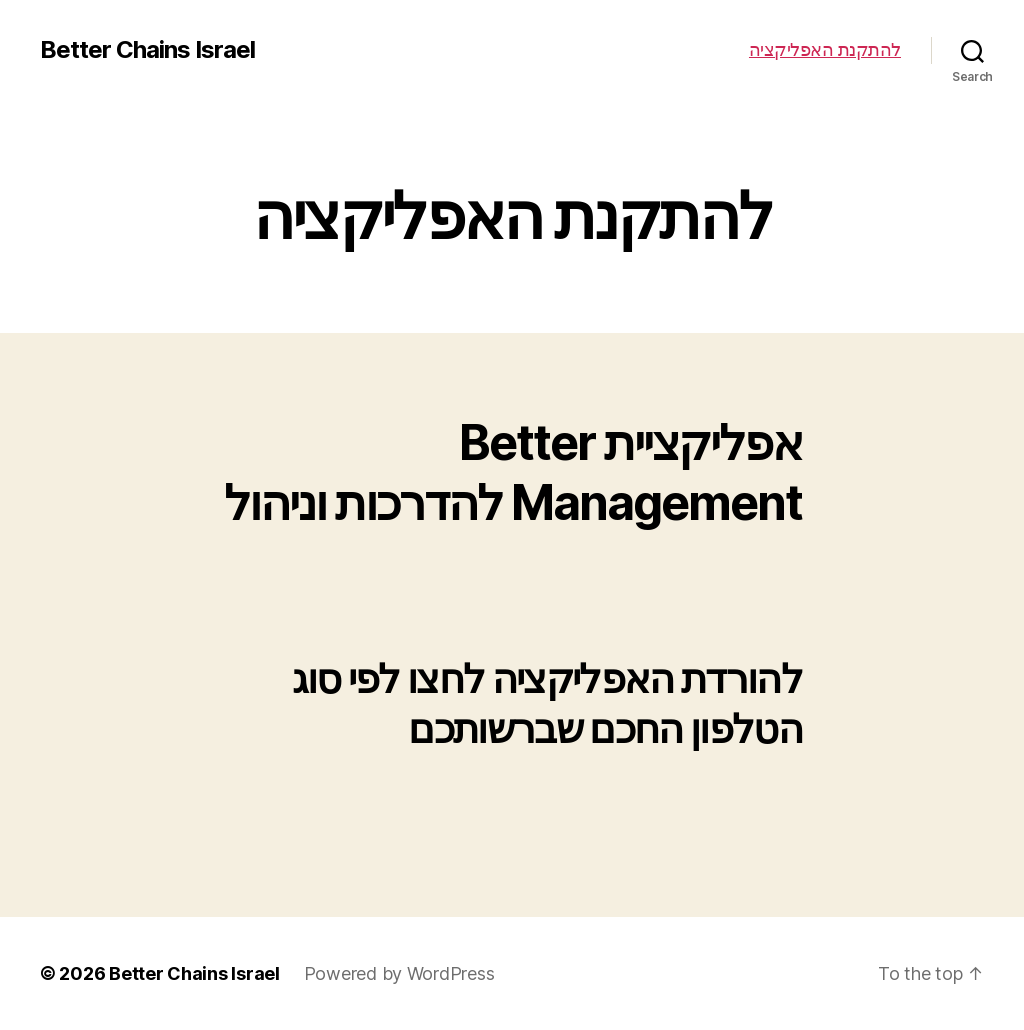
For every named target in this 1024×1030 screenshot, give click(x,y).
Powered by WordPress (399, 973)
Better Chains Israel (147, 50)
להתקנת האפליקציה (825, 49)
